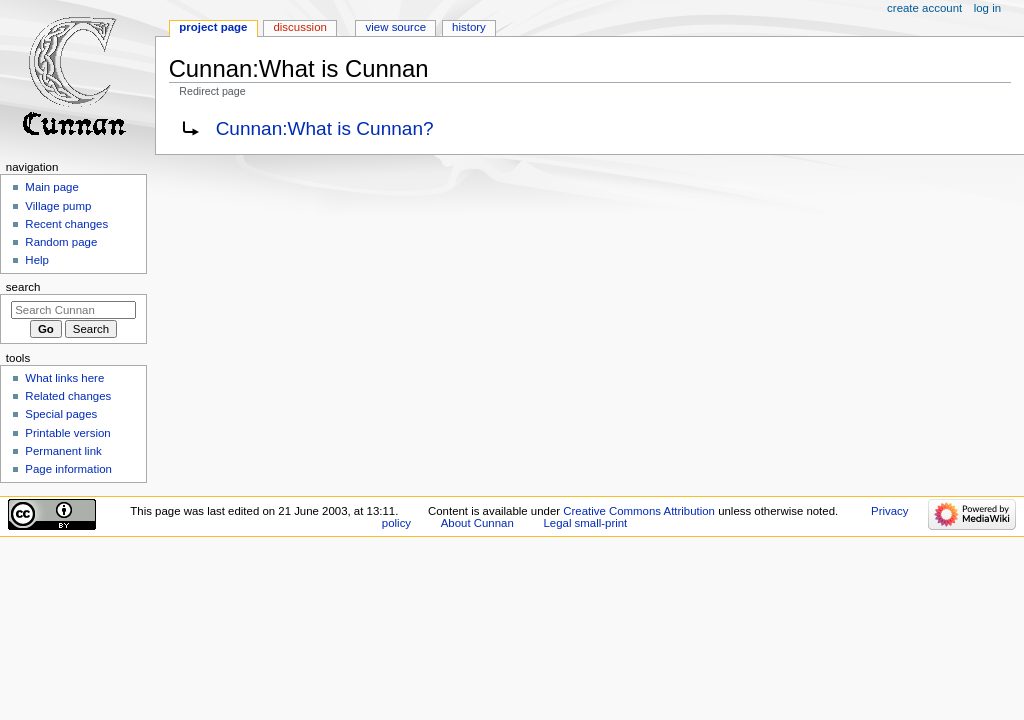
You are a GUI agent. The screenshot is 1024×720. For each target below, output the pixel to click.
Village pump (58, 206)
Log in (987, 8)
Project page (213, 27)
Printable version (67, 433)
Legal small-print (585, 523)
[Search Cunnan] (73, 310)
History (469, 27)
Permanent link (63, 451)
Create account (924, 8)
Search (23, 287)
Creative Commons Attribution (639, 511)
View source (396, 27)
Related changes (68, 396)
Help (37, 260)
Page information (68, 469)
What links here (64, 378)
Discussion (299, 27)
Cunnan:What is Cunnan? (325, 128)
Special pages (61, 414)
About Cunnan (477, 523)
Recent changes (66, 224)
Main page (52, 187)
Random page (61, 242)
